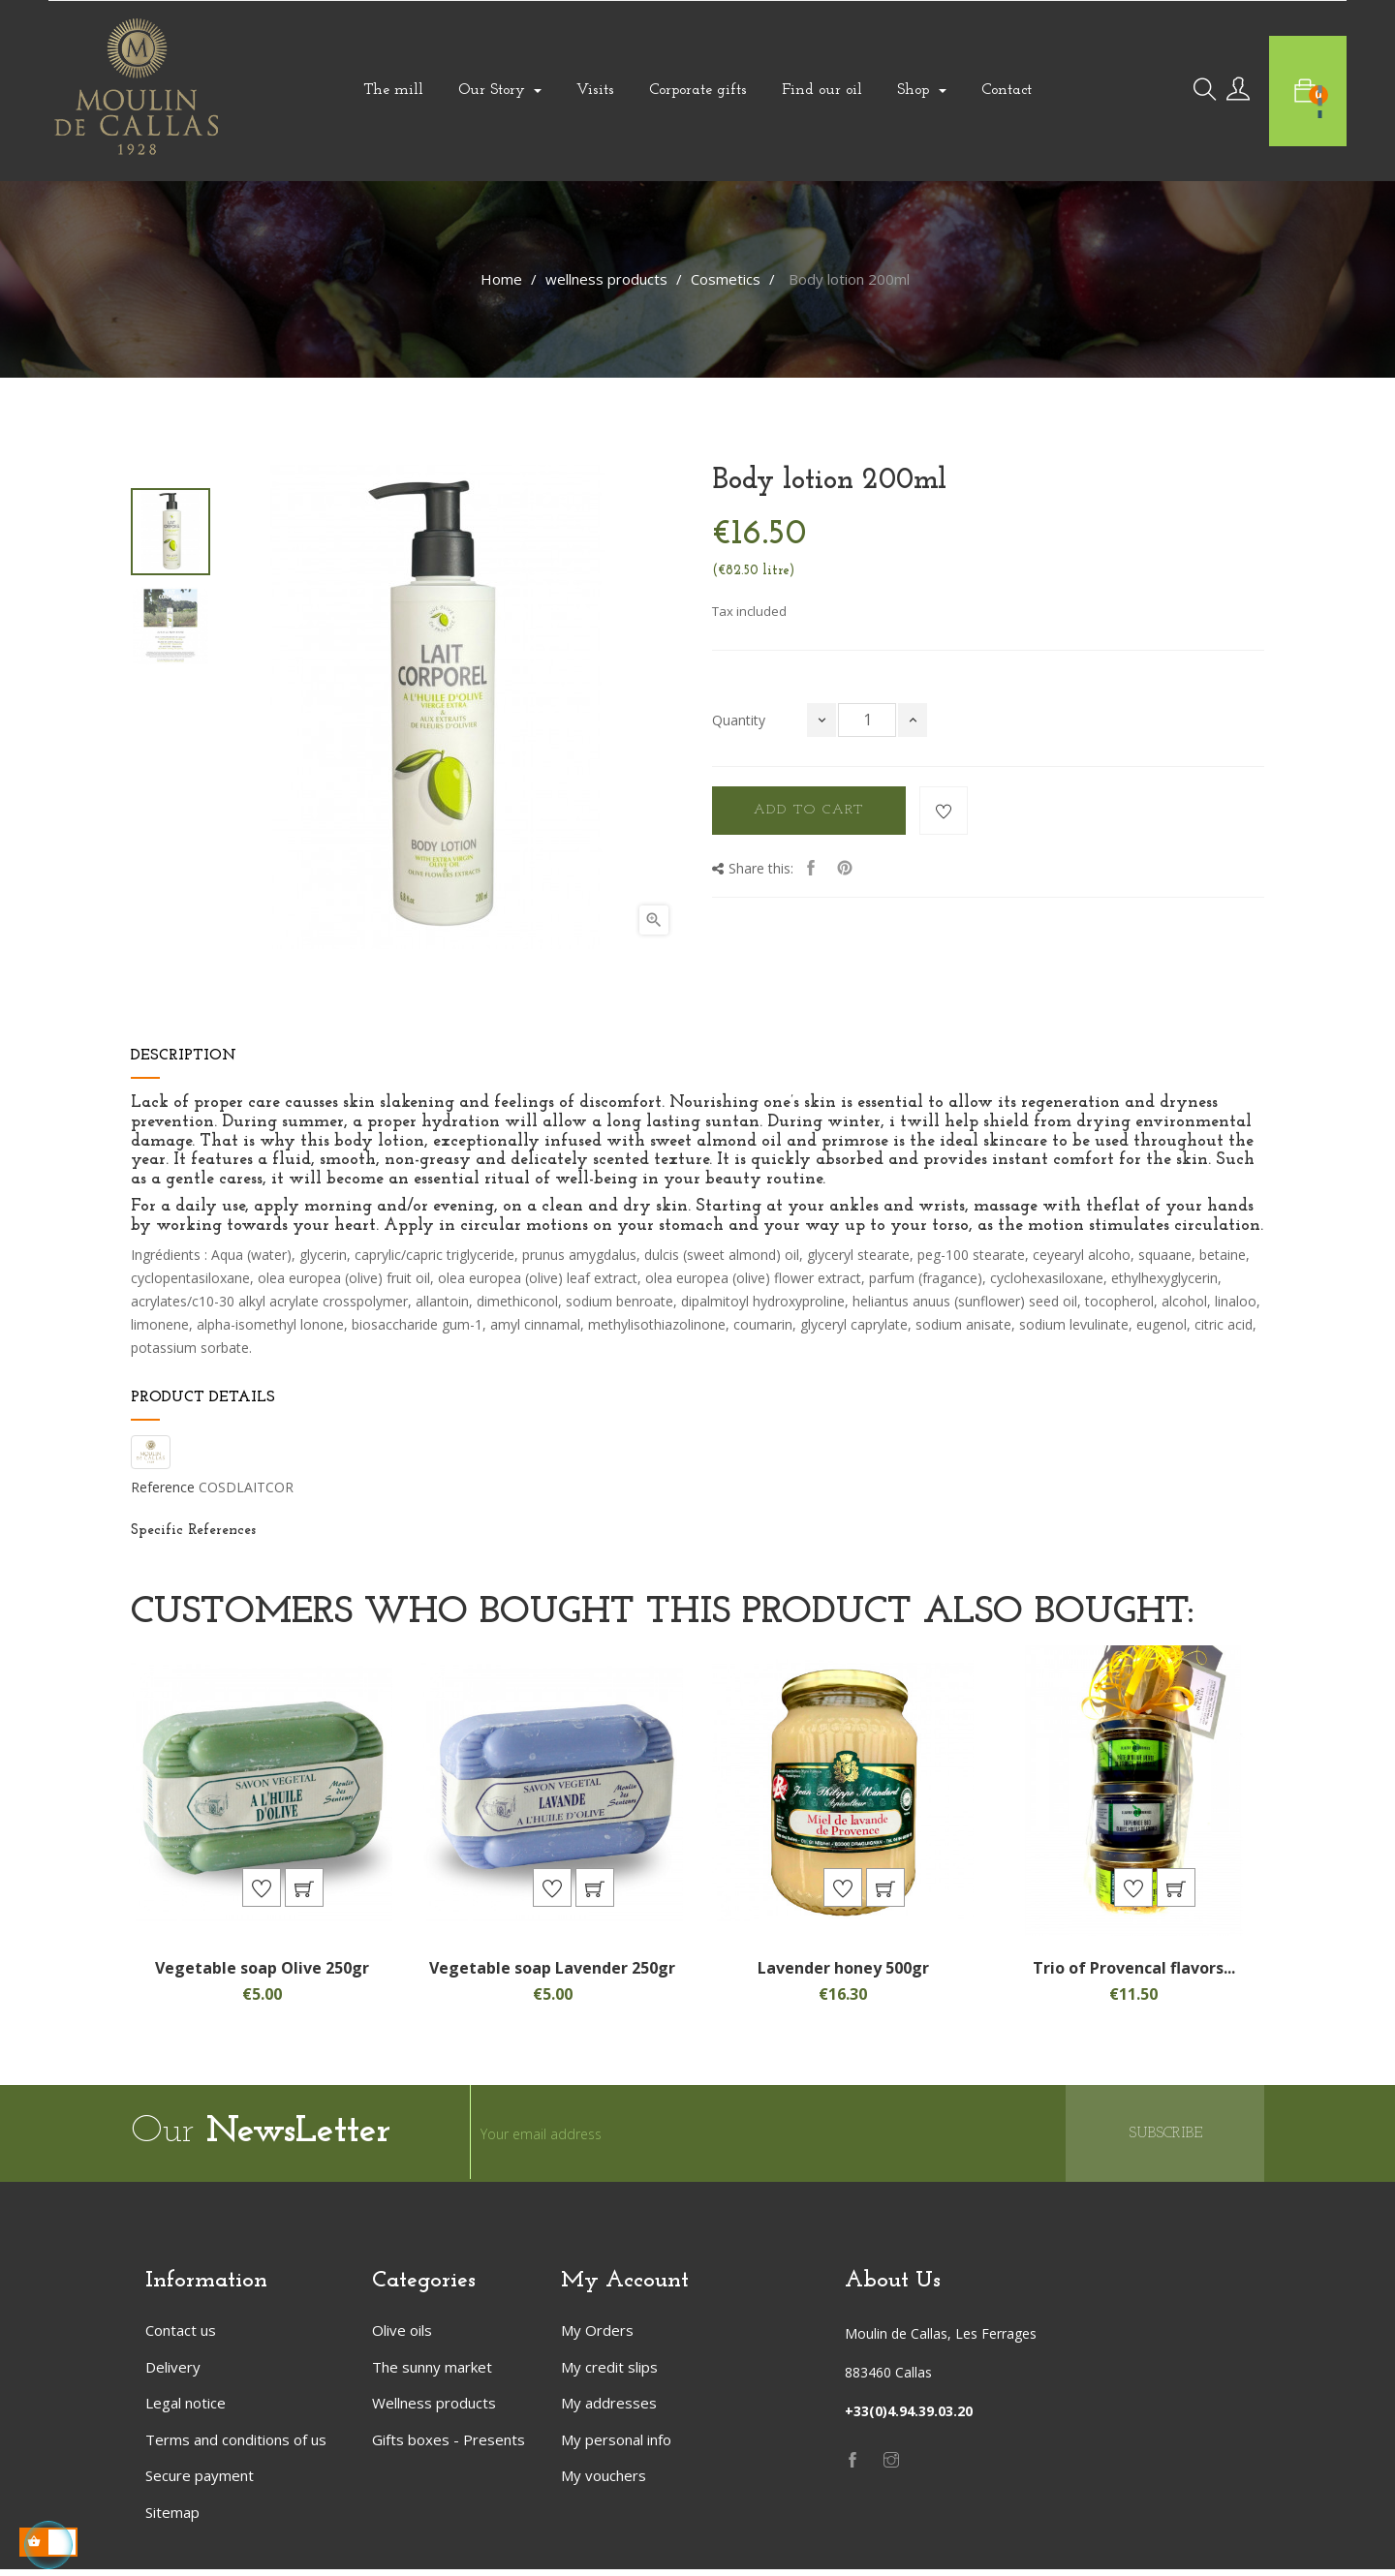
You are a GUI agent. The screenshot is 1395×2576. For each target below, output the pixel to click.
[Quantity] (867, 720)
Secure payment (199, 2482)
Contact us (180, 2336)
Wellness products (434, 2409)
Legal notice (185, 2409)
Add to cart (809, 810)
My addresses (609, 2409)
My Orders (597, 2336)
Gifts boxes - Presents (448, 2445)
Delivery (173, 2372)
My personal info (616, 2445)
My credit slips (609, 2372)
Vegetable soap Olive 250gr (262, 1973)
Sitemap (172, 2518)
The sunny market (432, 2372)
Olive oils (402, 2336)
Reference (163, 1487)
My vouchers (603, 2482)
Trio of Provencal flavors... (1134, 1973)
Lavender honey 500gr (843, 1973)
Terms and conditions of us (235, 2445)
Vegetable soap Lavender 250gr (552, 1973)
